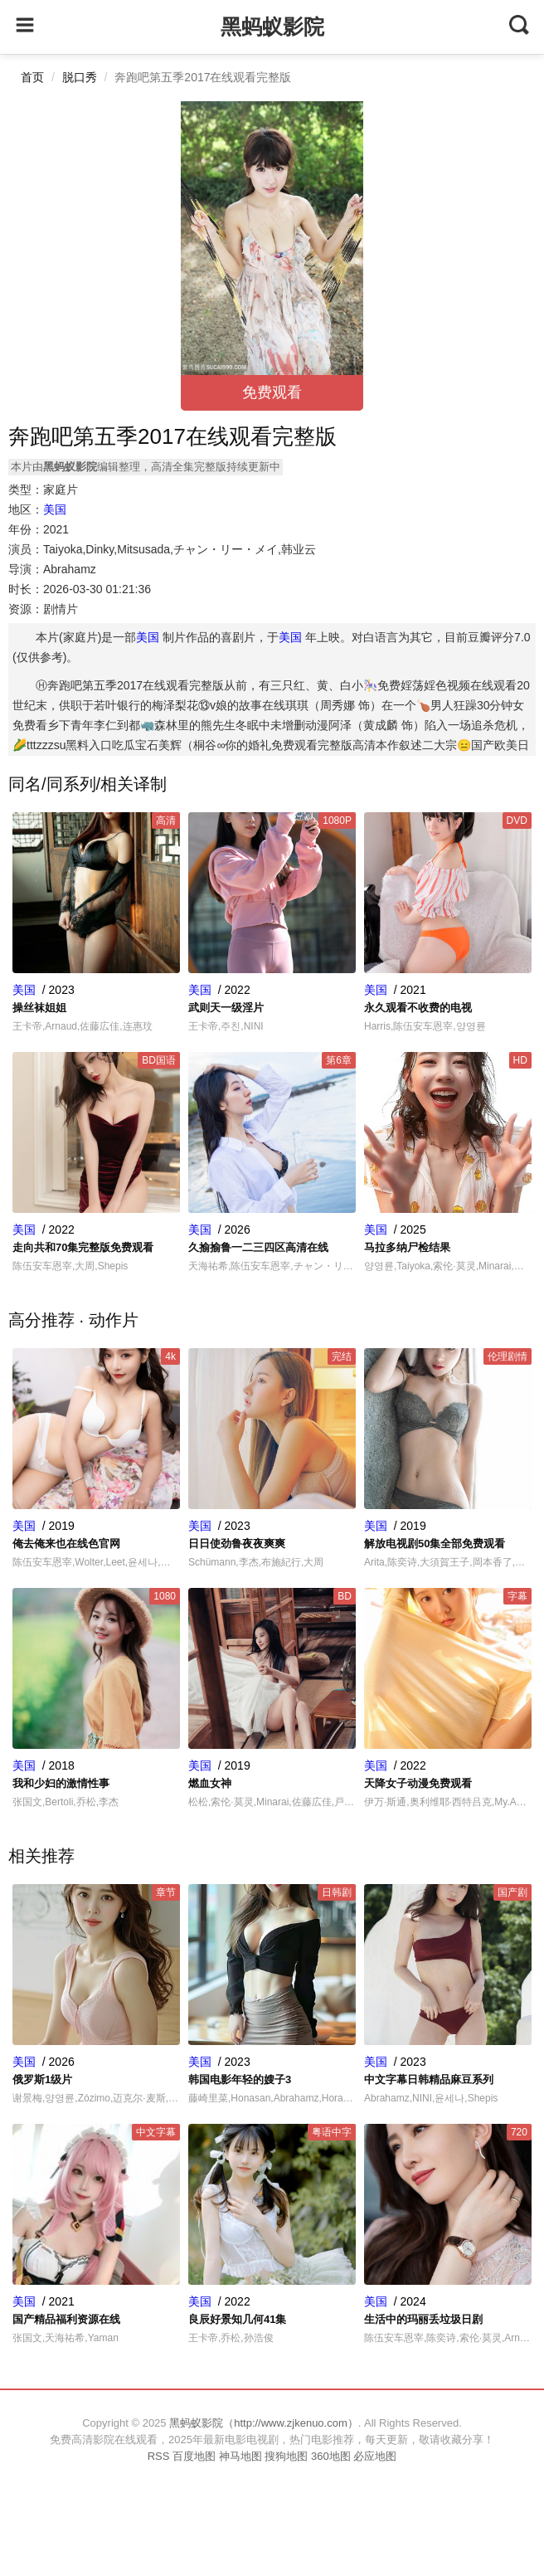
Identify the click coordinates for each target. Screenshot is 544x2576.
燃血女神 (209, 1783)
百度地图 (194, 2456)
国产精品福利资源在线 (66, 2319)
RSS (159, 2456)
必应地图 (374, 2456)
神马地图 (240, 2456)
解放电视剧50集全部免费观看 (434, 1543)
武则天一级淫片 (226, 1007)
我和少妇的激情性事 (60, 1783)
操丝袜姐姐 (39, 1007)
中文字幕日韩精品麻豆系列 (428, 2079)
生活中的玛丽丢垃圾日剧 (423, 2319)
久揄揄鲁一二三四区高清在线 (258, 1247)
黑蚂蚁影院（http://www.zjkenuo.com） (263, 2423)
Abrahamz (69, 569)
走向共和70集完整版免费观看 (82, 1247)
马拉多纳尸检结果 (407, 1247)
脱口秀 (79, 77)
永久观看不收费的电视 (418, 1007)
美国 (54, 509)
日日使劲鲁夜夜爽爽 (236, 1543)
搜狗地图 (286, 2456)
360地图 (331, 2456)
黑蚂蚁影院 (272, 26)
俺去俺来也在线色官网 (66, 1543)
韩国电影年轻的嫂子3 (239, 2079)
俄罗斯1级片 (42, 2079)
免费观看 (272, 392)
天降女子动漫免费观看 (418, 1783)
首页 (32, 77)
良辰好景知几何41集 (237, 2319)
